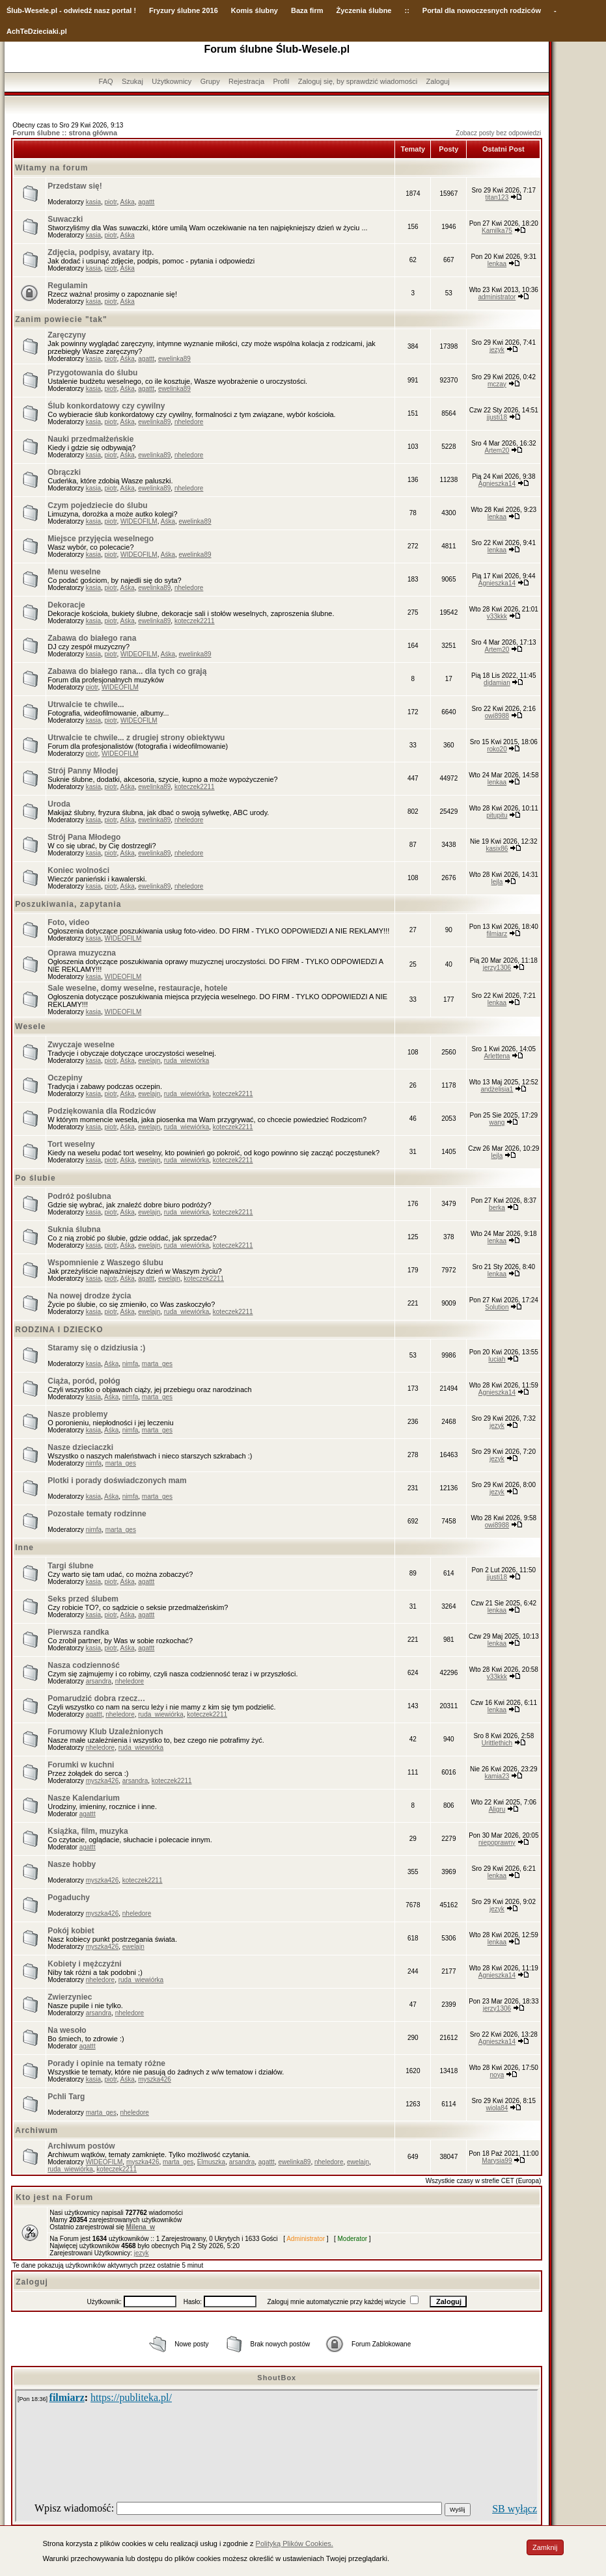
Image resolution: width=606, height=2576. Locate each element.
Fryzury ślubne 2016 (183, 10)
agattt (146, 202)
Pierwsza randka (78, 1632)
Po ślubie (35, 1178)
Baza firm (307, 10)
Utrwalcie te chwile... (86, 704)
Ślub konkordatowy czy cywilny (106, 405)
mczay (497, 384)
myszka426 (102, 1780)
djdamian (497, 682)
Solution (496, 1307)
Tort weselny (71, 1144)
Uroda (59, 804)
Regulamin (67, 285)
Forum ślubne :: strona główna (64, 133)
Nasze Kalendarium (84, 1798)
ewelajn (149, 1060)
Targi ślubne (70, 1565)
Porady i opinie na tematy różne (106, 2063)
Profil (281, 81)
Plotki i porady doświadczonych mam (117, 1480)
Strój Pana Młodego (84, 837)
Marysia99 (497, 2160)
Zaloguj (438, 81)
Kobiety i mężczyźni (84, 1963)
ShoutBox (276, 2377)
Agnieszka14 (497, 483)
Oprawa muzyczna (82, 953)
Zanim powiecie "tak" (61, 319)
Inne (24, 1547)
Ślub (14, 10)
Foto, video (68, 922)
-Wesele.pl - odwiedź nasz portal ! (79, 10)
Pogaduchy (69, 1897)
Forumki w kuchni (81, 1764)
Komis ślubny (254, 10)
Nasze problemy (77, 1414)
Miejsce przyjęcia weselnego (101, 538)
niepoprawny (497, 1842)
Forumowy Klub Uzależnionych (105, 1731)
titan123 (497, 197)
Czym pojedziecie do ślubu (97, 505)
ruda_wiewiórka (186, 1060)
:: (406, 10)
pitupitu (496, 815)
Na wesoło (67, 2030)
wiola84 (497, 2108)
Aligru (497, 1809)
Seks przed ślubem (83, 1598)
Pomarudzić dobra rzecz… (96, 1698)
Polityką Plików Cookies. (294, 2543)
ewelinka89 (174, 358)
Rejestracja (246, 81)
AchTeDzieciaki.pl (37, 31)
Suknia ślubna (74, 1229)
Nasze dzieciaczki (80, 1447)
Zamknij (545, 2547)
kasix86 (497, 848)
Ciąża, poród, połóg (84, 1381)
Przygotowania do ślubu (92, 372)
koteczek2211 (194, 620)
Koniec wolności (78, 870)
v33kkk (497, 616)
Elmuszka (211, 2162)
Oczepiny (65, 1077)
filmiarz (497, 933)
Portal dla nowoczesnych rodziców (481, 10)
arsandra (98, 1681)
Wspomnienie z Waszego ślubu (105, 1262)
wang (496, 1122)
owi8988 (497, 715)
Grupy (210, 81)
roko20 (497, 749)
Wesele (30, 1026)
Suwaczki (65, 219)
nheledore (188, 421)
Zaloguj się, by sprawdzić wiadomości (357, 81)
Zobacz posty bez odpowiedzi (498, 133)
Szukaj (132, 81)
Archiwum (36, 2130)
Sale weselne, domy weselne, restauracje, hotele (137, 988)
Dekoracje (66, 605)
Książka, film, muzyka (88, 1831)
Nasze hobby (72, 1864)
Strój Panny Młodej (83, 770)
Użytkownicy (171, 81)
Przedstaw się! (75, 186)
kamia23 (497, 1776)
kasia (93, 202)
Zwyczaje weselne (81, 1044)
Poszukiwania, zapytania (68, 904)
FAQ (106, 81)
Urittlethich (497, 1743)
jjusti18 (497, 417)
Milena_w (140, 2227)
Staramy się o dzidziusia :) (96, 1347)
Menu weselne (74, 571)
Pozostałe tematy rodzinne (97, 1513)
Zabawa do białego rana (92, 638)
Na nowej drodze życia (89, 1295)
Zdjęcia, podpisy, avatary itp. (101, 252)
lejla (497, 881)
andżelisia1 (496, 1089)
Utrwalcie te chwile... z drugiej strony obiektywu (136, 737)
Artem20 (497, 450)
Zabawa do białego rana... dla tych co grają (127, 671)
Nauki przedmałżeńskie (90, 439)
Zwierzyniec (70, 1997)
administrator (497, 297)
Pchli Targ (66, 2096)
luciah (496, 1359)
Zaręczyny (67, 335)
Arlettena (497, 1056)
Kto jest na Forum (54, 2197)
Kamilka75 (497, 230)
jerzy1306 (497, 967)
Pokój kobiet (71, 1930)
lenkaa (497, 263)
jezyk (496, 349)
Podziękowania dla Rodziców (102, 1111)
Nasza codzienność (84, 1665)
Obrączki (64, 472)
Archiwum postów (81, 2146)
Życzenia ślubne (364, 10)
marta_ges (157, 1363)
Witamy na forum (51, 167)
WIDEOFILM (139, 521)
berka (497, 1207)
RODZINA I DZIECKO (59, 1329)
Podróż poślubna (79, 1196)
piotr (111, 202)
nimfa (130, 1363)
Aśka (127, 202)
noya (497, 2074)
